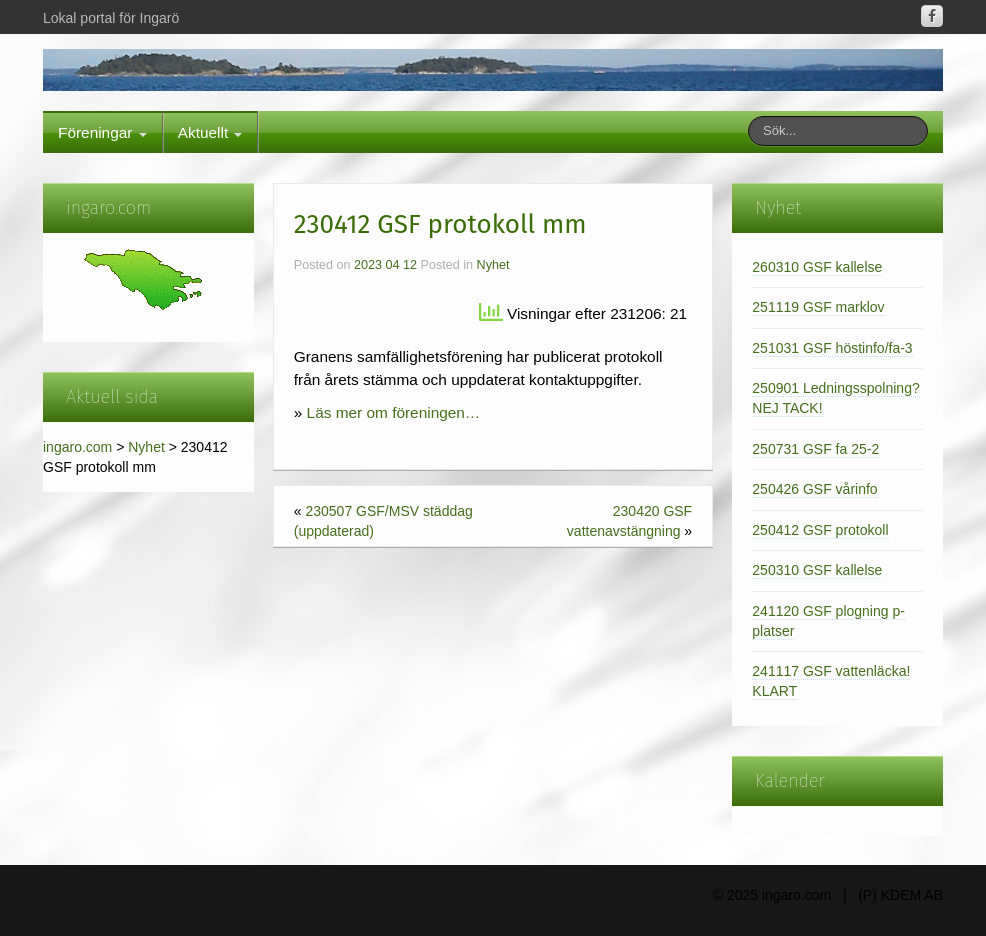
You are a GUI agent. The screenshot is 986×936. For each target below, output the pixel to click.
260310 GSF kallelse (817, 267)
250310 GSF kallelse (817, 570)
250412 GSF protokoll (820, 530)
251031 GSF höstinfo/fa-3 (832, 348)
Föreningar (102, 132)
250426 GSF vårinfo (814, 489)
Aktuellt (210, 132)
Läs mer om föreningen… (394, 412)
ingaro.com (77, 447)
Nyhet (146, 447)
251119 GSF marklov (818, 307)
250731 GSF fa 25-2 (815, 449)
